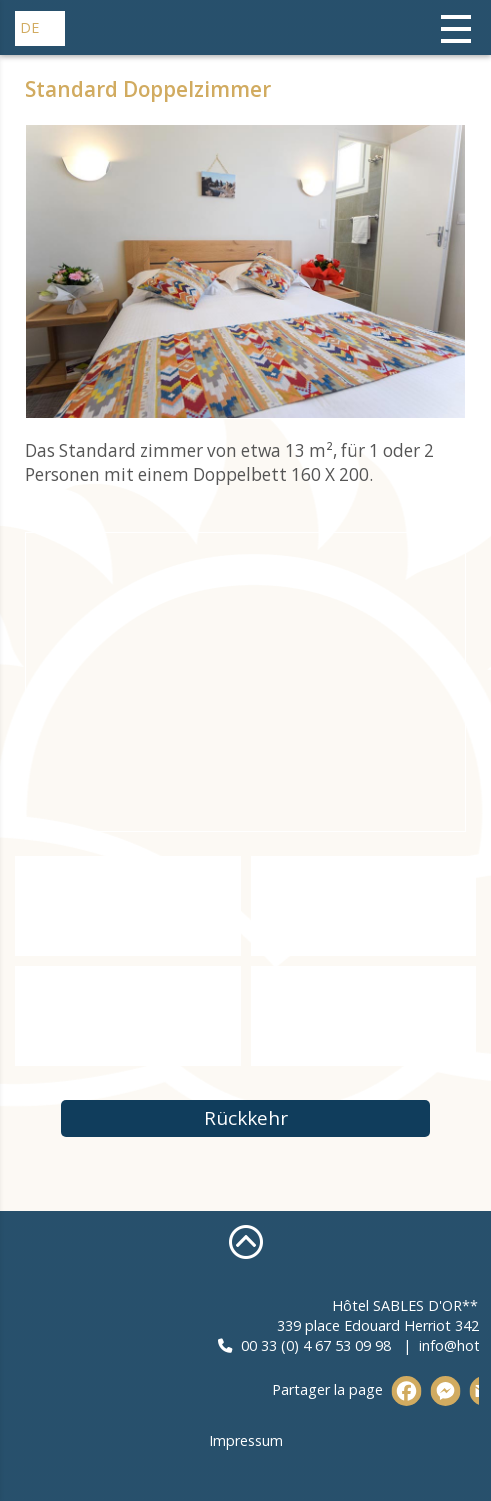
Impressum (246, 1440)
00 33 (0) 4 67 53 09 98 (387, 1345)
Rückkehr (246, 1118)
